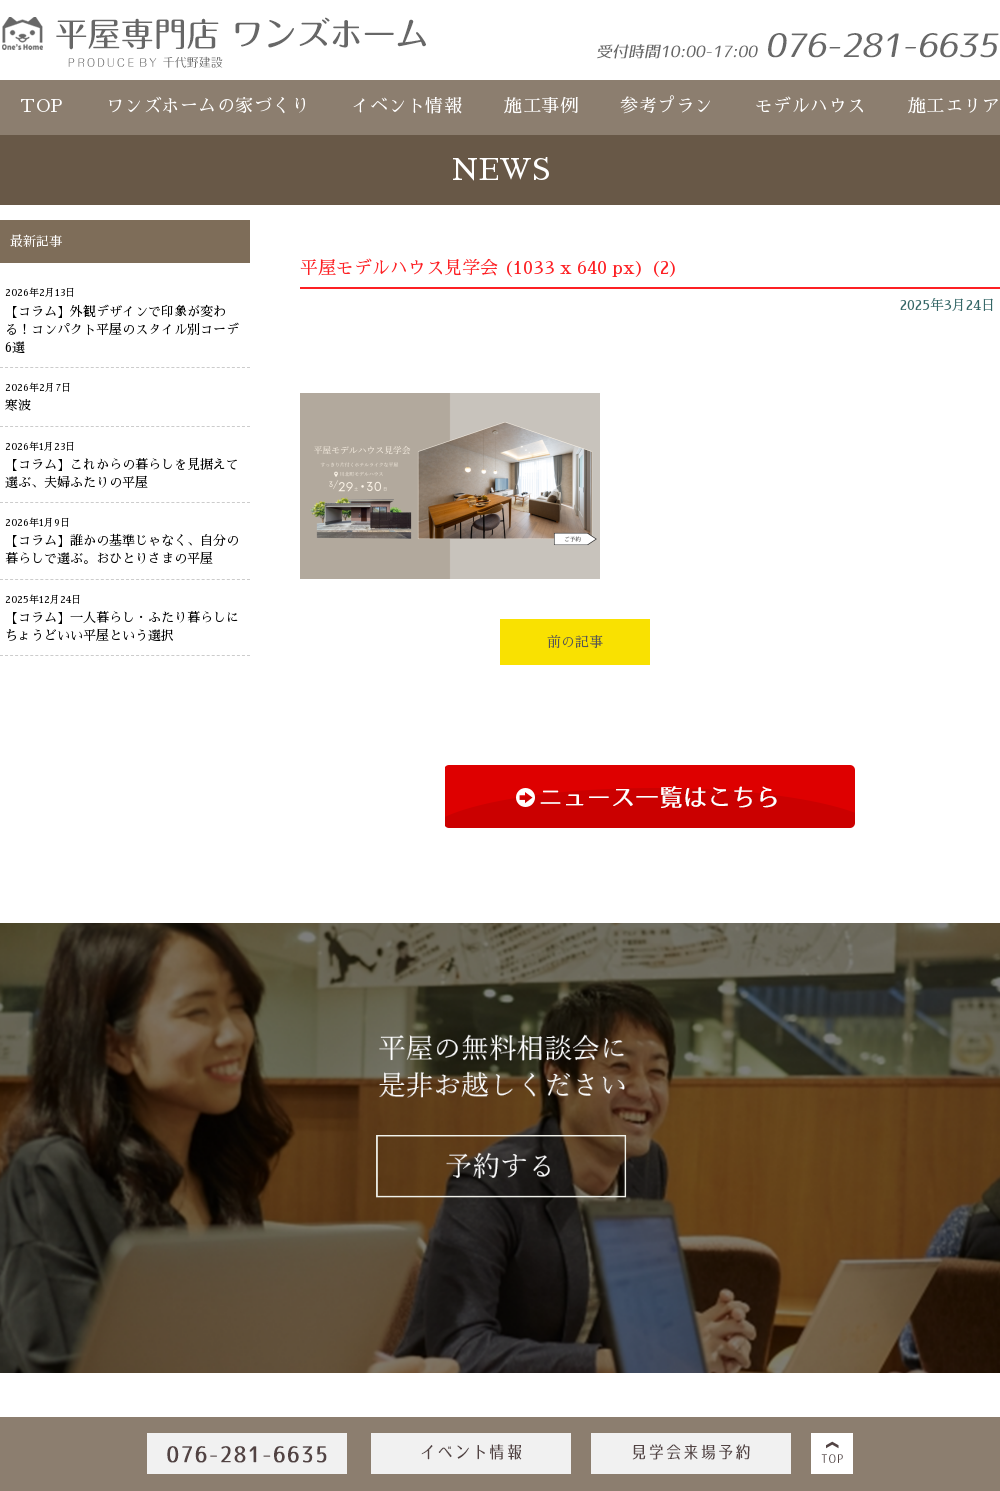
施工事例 (541, 106)
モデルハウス (810, 106)
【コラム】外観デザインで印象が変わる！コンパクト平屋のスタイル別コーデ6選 (122, 329)
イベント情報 (406, 106)
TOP (42, 106)
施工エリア (954, 106)
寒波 (18, 405)
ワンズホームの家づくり (208, 106)
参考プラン (666, 106)
